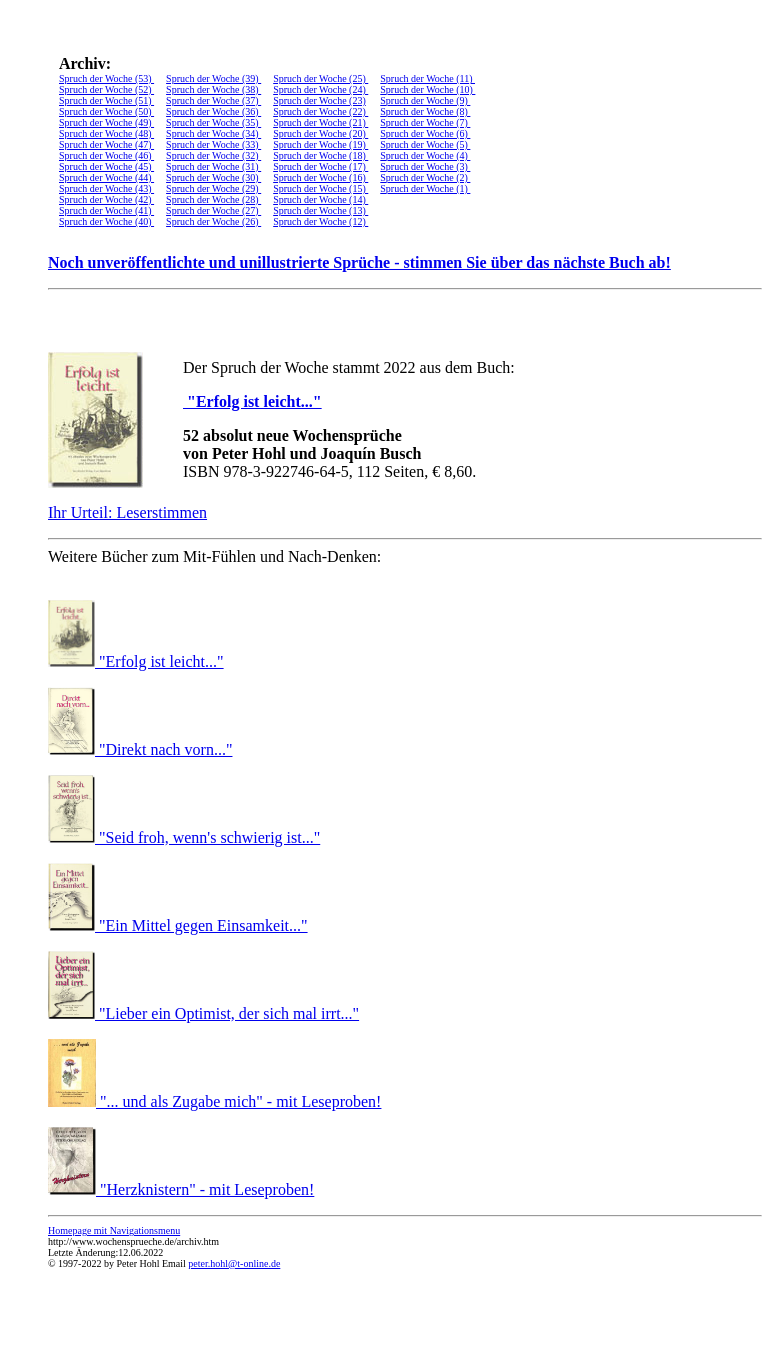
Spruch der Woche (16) (320, 177)
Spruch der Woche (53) (106, 78)
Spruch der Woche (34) (213, 133)
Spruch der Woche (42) (106, 199)
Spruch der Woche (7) (425, 122)
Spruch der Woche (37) (213, 100)
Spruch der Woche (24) (320, 89)
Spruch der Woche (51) (106, 100)
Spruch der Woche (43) (106, 188)
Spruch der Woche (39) (213, 78)
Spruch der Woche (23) (319, 100)
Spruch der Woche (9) (425, 100)
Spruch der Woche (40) (106, 221)
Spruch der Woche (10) (427, 89)
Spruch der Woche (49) (106, 122)
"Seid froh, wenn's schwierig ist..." (209, 837)
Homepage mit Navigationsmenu (114, 1230)
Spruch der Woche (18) (320, 155)
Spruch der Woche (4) (425, 155)
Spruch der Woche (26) (213, 221)
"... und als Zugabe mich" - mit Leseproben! (240, 1101)
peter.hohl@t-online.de (234, 1263)
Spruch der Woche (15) (320, 188)
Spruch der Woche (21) (320, 122)
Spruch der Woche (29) (213, 188)
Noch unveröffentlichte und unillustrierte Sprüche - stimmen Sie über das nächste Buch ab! (359, 262)
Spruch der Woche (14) (320, 199)
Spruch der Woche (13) (320, 210)
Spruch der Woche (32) (213, 155)
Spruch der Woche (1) (425, 188)
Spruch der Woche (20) (320, 133)
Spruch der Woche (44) (106, 177)
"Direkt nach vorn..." (165, 749)
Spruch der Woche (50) (106, 111)
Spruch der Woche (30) (213, 177)
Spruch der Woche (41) (106, 210)
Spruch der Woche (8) (425, 111)
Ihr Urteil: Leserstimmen (127, 512)
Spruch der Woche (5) (425, 144)
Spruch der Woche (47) (106, 144)
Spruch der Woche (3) (425, 166)
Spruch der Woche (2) (425, 177)
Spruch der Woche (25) (320, 78)
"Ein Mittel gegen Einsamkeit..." (203, 925)
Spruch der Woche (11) (427, 78)
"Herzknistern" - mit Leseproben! (207, 1189)
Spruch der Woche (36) (213, 111)
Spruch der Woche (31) (213, 166)
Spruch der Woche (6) (425, 133)
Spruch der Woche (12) (320, 221)
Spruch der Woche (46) (106, 155)
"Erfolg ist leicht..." (252, 401)
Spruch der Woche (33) (213, 144)
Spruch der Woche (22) (320, 111)
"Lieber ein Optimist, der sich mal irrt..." (229, 1013)
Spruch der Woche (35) (213, 122)
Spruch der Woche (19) (320, 144)
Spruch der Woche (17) (320, 166)
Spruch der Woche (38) (213, 89)
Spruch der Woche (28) (213, 199)
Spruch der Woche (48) (106, 133)
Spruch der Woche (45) (106, 166)
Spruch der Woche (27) (213, 210)
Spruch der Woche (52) (106, 89)
